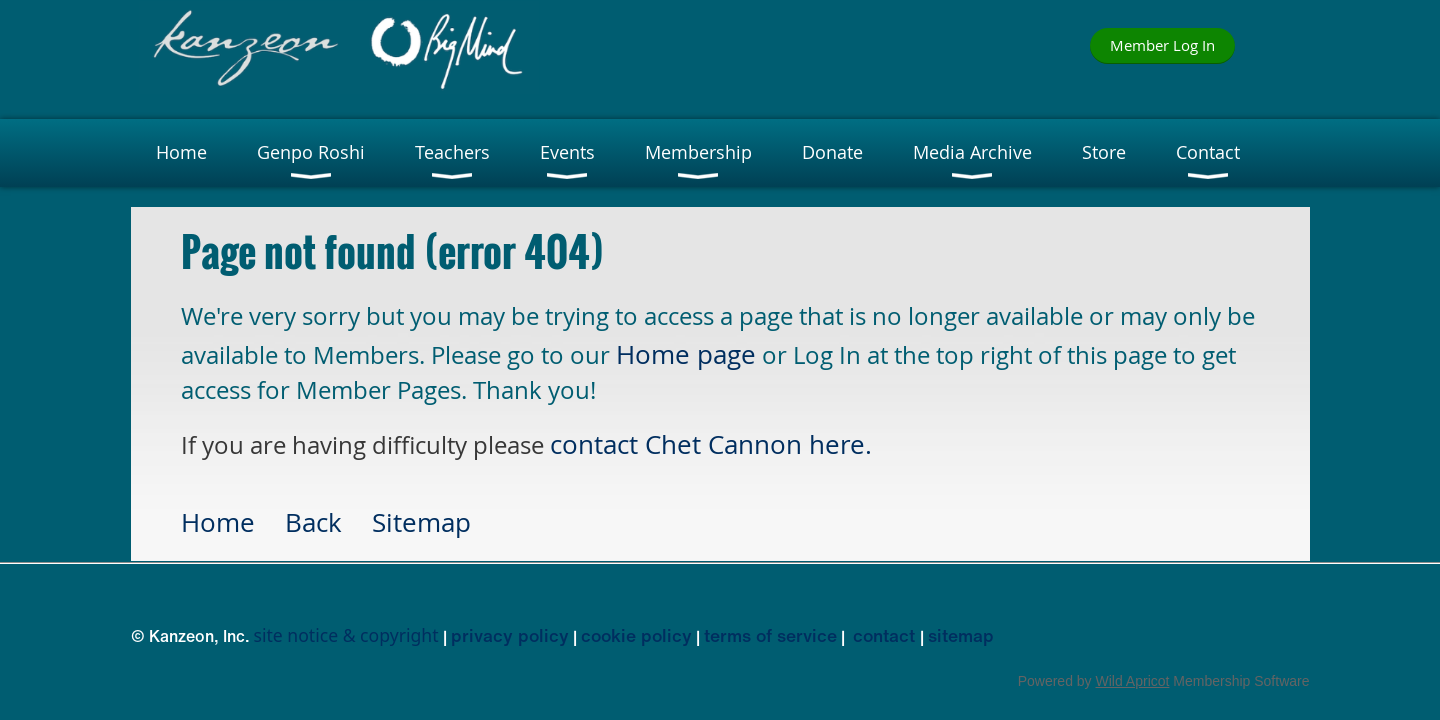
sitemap (961, 635)
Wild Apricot (1133, 681)
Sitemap (421, 522)
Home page (686, 354)
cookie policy (636, 635)
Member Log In (1162, 45)
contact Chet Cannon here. (711, 444)
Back (313, 522)
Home (218, 522)
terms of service (770, 635)
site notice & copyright (346, 635)
